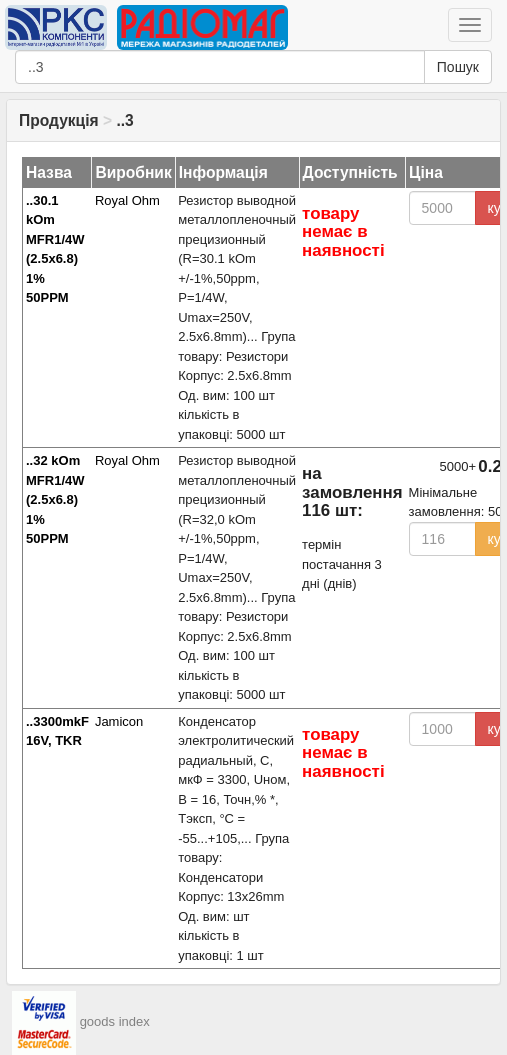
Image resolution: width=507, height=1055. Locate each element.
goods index (115, 1022)
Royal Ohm (127, 200)
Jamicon (119, 721)
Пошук (458, 67)
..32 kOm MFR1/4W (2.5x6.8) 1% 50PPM (55, 499)
